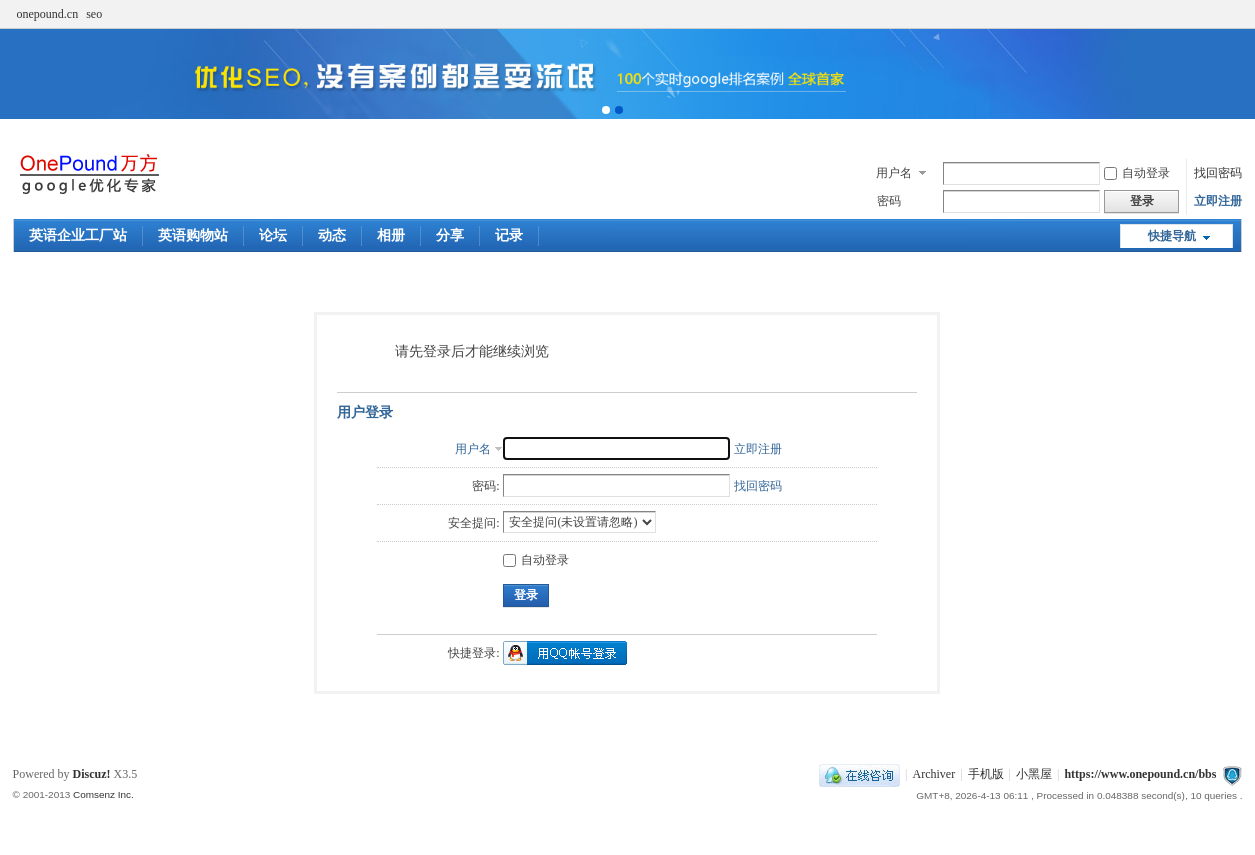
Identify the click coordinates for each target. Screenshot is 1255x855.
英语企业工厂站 (78, 235)
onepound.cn (48, 14)
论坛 (273, 235)
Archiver (934, 774)
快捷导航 (1172, 236)
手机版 (986, 774)
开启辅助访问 (1214, 14)
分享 (450, 235)
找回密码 (1218, 173)
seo (94, 14)
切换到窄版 (1230, 14)
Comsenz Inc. (103, 794)
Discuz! (92, 774)
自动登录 (1137, 173)
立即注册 (1218, 201)
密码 (889, 201)
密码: (485, 486)
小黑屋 (1034, 774)
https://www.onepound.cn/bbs (1140, 774)
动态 (332, 235)
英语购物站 (193, 235)
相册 (391, 235)
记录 (509, 235)
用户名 (894, 173)
